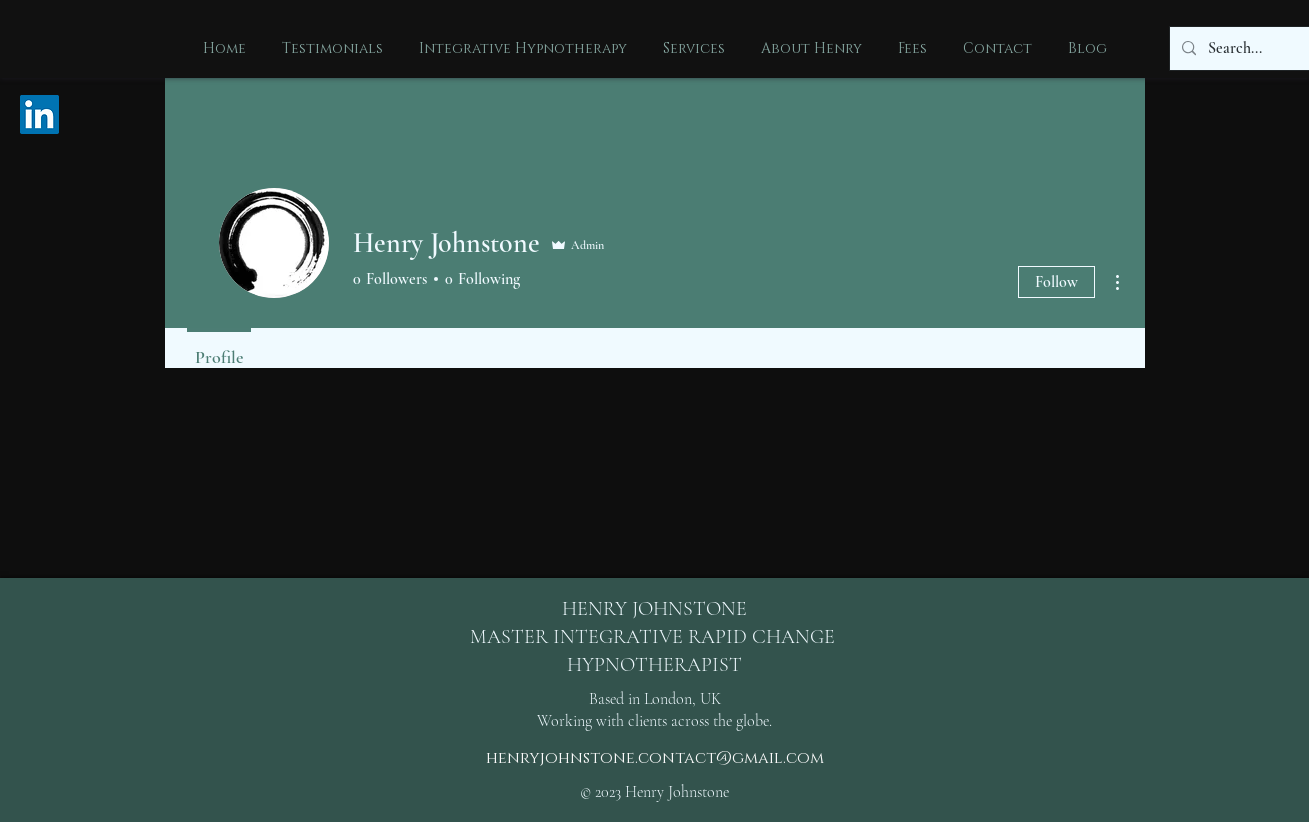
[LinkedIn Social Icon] (39, 114)
